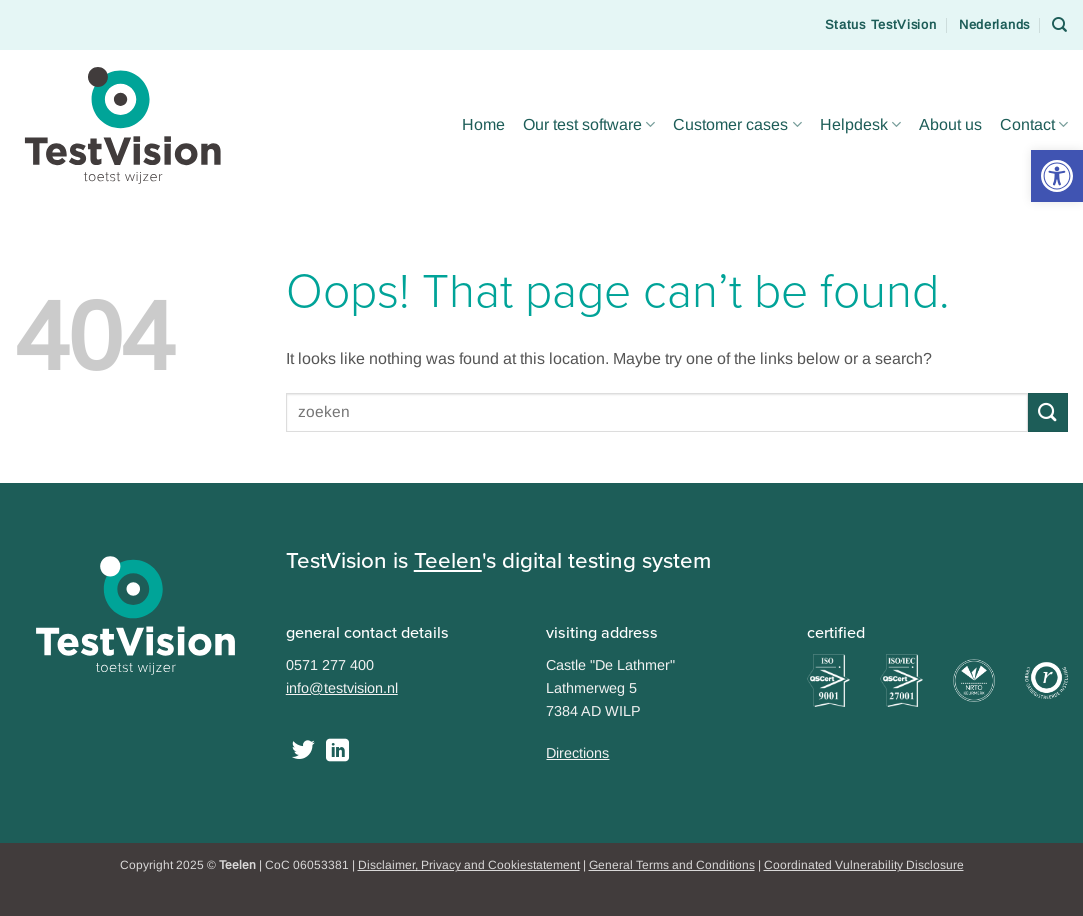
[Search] (1060, 25)
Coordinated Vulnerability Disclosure (864, 865)
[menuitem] (994, 25)
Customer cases (737, 124)
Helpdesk (860, 124)
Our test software (589, 124)
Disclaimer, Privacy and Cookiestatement (469, 865)
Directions (577, 753)
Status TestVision (881, 24)
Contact (1034, 124)
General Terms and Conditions (672, 865)
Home (483, 124)
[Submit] (1048, 412)
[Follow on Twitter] (303, 752)
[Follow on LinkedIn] (337, 752)
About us (950, 124)
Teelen (448, 560)
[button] (1057, 176)
